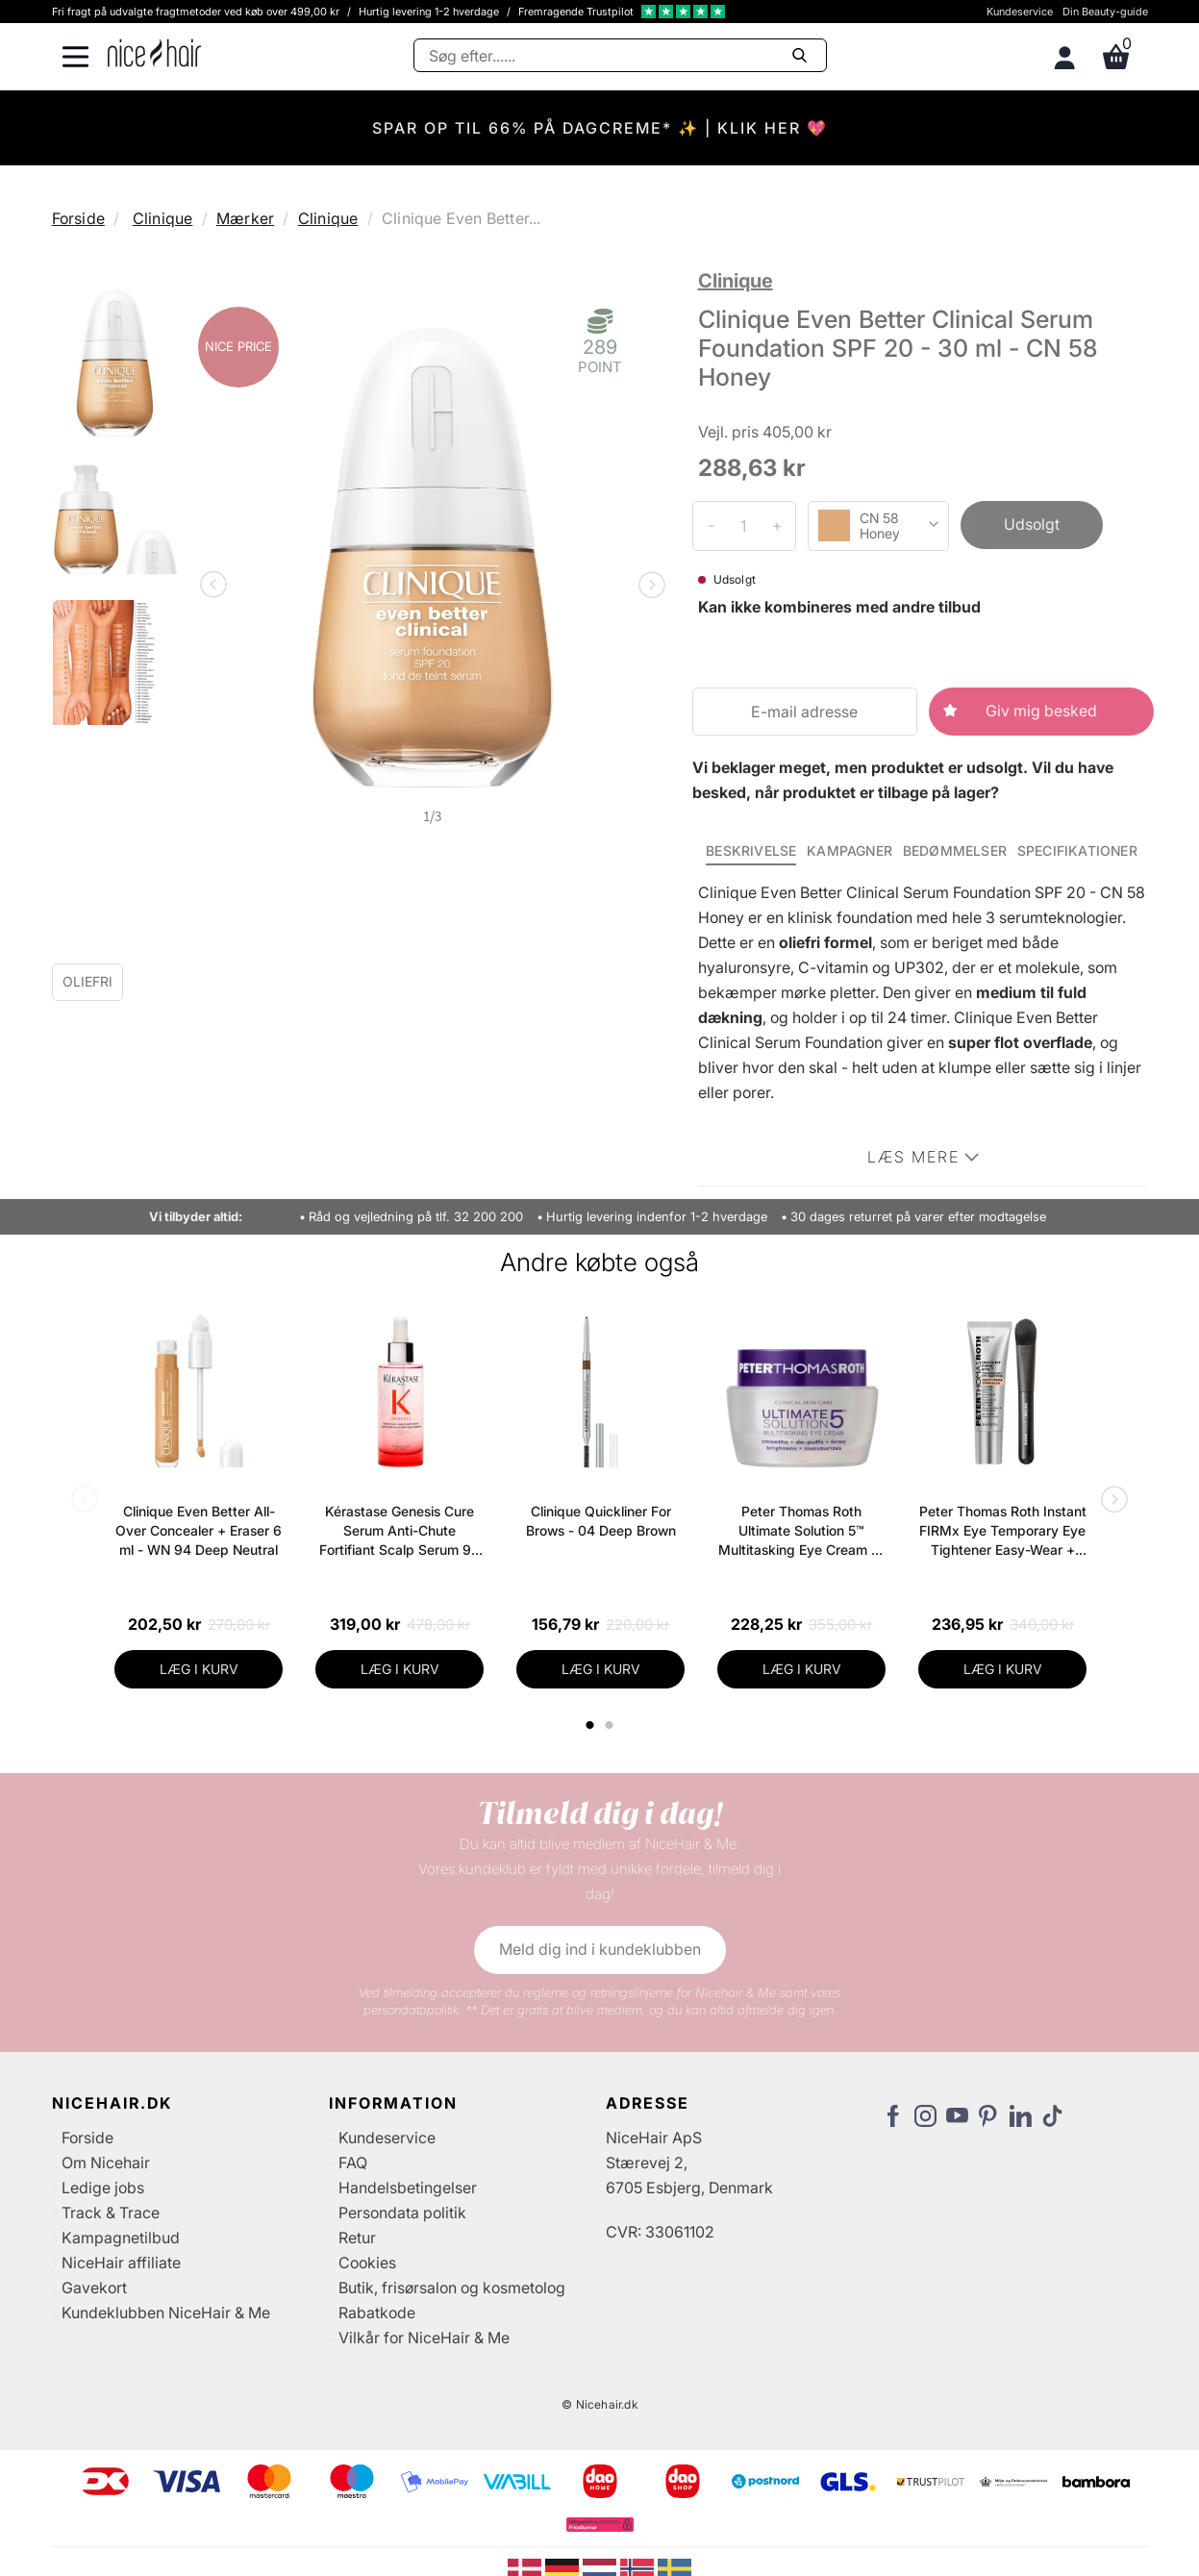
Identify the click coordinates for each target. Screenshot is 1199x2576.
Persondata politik (402, 2212)
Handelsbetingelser (407, 2187)
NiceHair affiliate (121, 2262)
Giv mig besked (1041, 710)
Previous (217, 586)
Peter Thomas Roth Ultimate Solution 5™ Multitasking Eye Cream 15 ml (801, 1531)
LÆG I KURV (199, 1669)
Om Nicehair (106, 2162)
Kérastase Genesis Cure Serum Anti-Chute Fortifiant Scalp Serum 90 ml (399, 1531)
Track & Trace (111, 2212)
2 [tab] (611, 1725)
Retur (357, 2237)
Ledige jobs (103, 2187)
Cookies (367, 2262)
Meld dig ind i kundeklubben (600, 1949)
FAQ (352, 2162)
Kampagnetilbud (121, 2237)
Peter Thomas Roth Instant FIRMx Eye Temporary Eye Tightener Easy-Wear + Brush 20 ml (1003, 1531)
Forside (78, 218)
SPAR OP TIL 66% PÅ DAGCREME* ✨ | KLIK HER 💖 (600, 128)
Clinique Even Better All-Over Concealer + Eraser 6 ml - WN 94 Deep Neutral (198, 1530)
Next (648, 586)
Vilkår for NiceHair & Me (424, 2337)
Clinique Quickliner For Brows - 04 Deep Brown (601, 1520)
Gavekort (94, 2287)
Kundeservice (1020, 11)
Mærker (245, 218)
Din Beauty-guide (1105, 11)
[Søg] (620, 55)
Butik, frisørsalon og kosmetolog (451, 2287)
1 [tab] (590, 1725)
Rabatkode (376, 2312)
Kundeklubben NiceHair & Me (166, 2312)
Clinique (163, 218)
